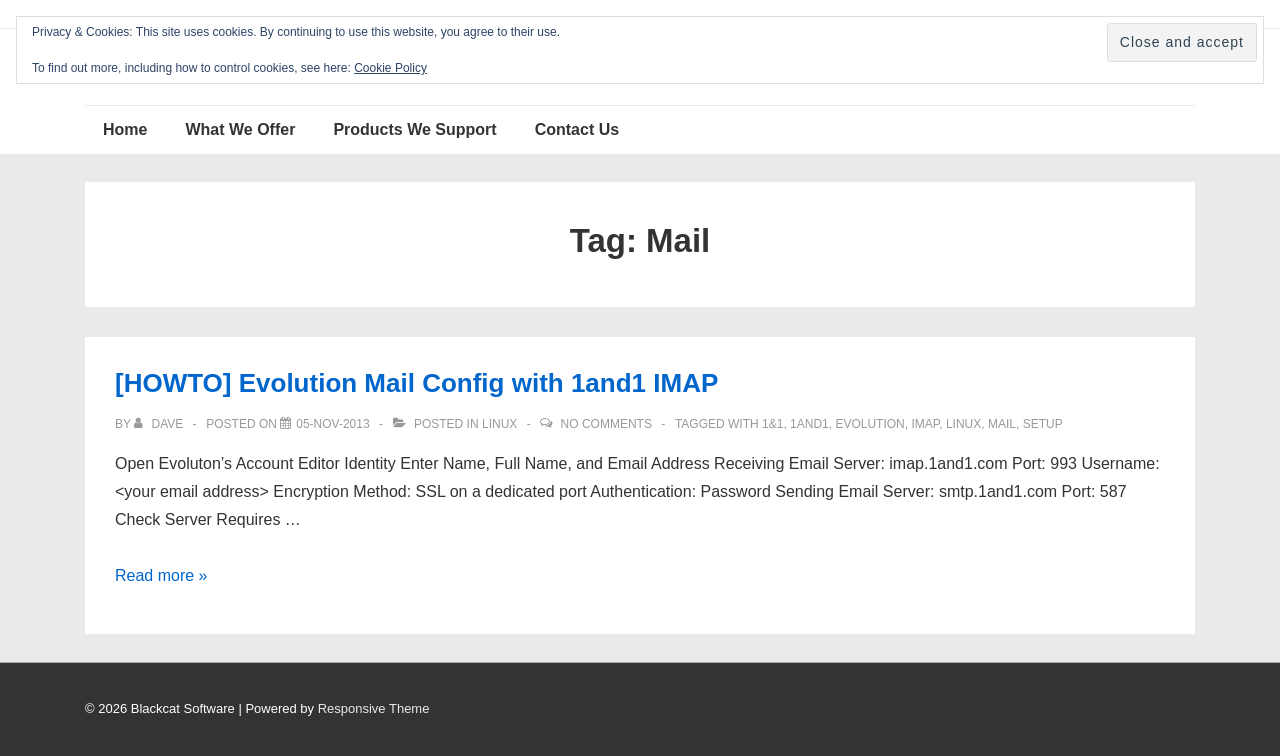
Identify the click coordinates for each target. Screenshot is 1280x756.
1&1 (772, 424)
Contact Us (577, 129)
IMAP (925, 424)
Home (125, 129)
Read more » (161, 575)
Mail (1002, 424)
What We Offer (240, 129)
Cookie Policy (390, 68)
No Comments (606, 424)
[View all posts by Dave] (160, 424)
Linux (499, 424)
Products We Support (414, 129)
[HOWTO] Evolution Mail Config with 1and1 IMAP (416, 383)
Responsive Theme (374, 708)
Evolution (869, 424)
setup (1043, 424)
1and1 (809, 424)
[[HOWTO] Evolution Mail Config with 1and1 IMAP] (332, 424)
